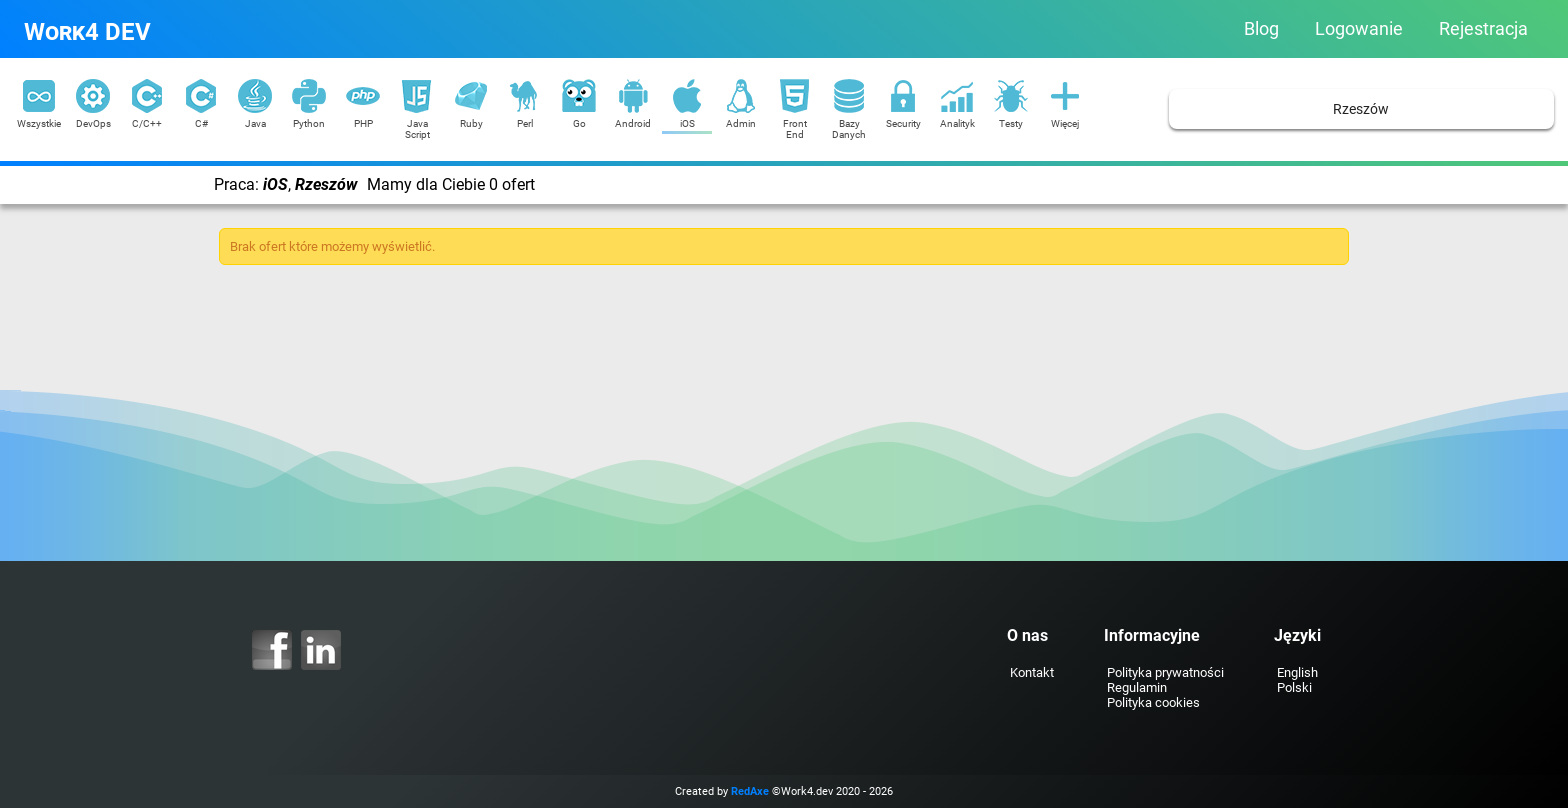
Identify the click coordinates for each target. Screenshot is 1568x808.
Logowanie (1359, 29)
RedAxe (750, 791)
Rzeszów (1361, 109)
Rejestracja (1483, 29)
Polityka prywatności (1165, 672)
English (1297, 672)
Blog (1261, 29)
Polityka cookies (1153, 702)
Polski (1294, 687)
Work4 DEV (87, 32)
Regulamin (1137, 687)
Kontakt (1032, 672)
